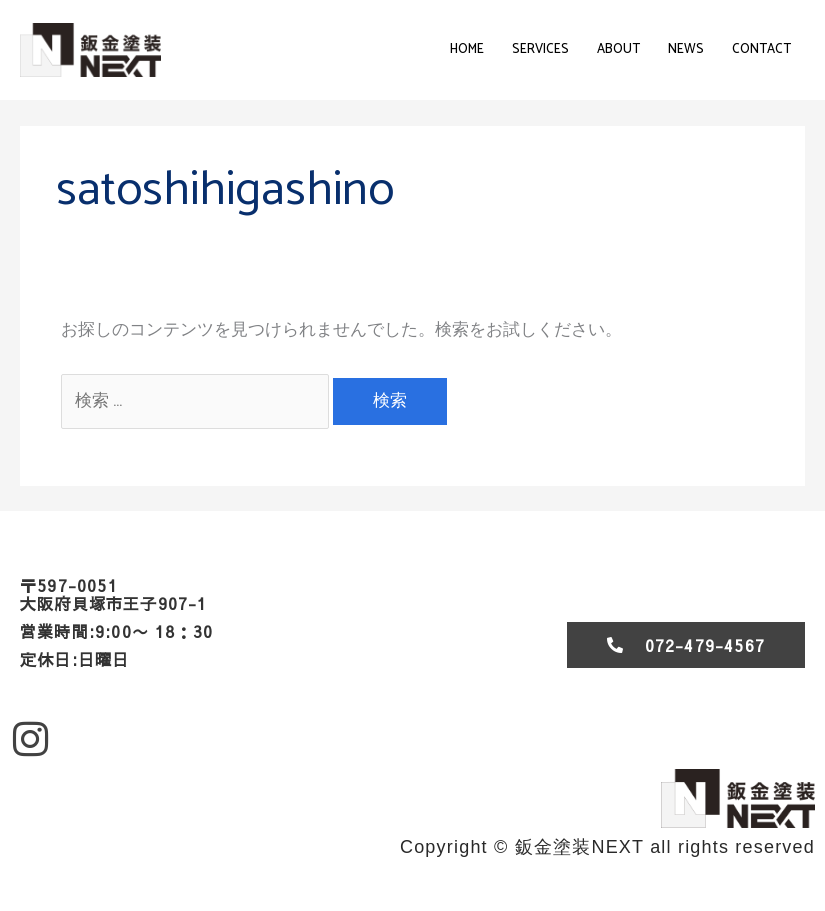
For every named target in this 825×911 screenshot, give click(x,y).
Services (540, 49)
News (686, 49)
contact (761, 49)
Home (467, 49)
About (618, 49)
